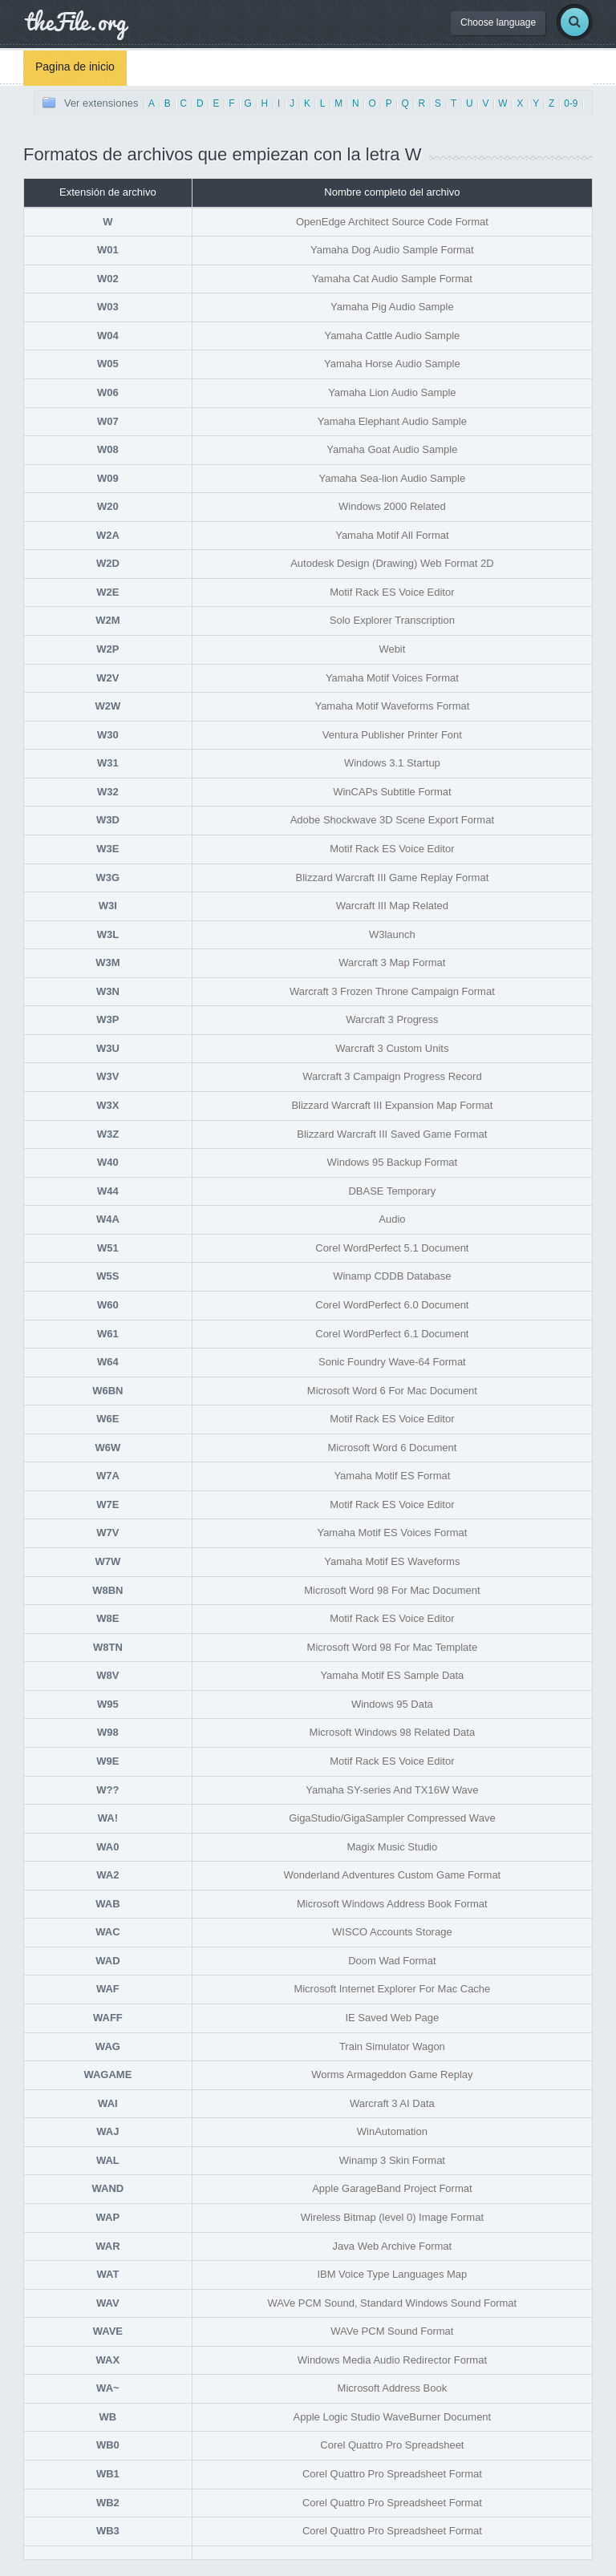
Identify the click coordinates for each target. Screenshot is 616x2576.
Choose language (498, 22)
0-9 (571, 103)
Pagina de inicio (75, 66)
